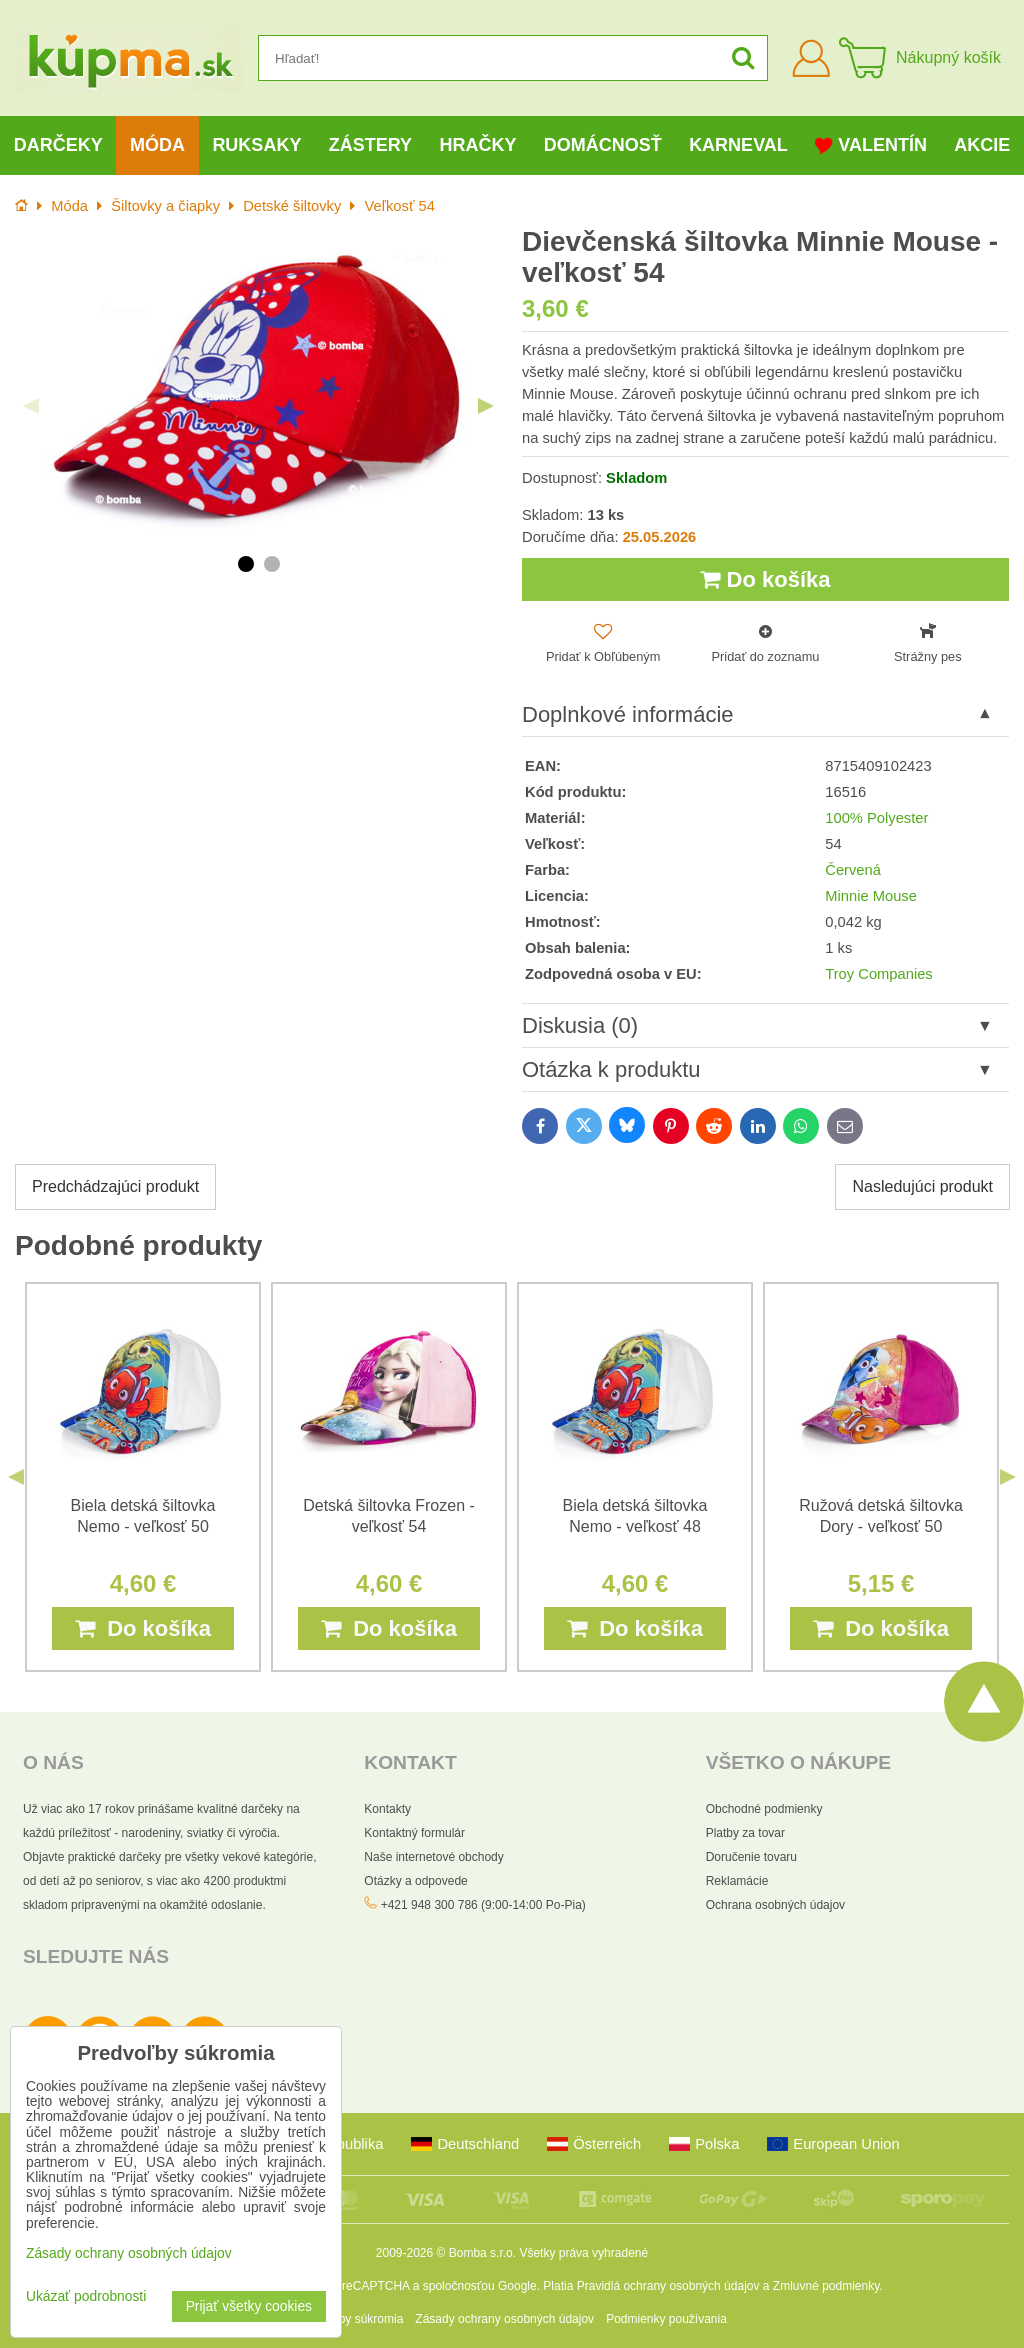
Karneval (738, 145)
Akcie (982, 145)
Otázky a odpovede (415, 1881)
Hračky (477, 145)
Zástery (370, 145)
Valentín (871, 145)
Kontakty (387, 1809)
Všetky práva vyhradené (583, 2253)
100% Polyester (876, 818)
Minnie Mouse (871, 896)
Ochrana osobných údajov (775, 1905)
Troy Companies (878, 974)
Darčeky (58, 145)
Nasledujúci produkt (922, 1186)
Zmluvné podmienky (826, 2286)
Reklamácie (737, 1881)
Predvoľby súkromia (350, 2319)
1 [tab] (246, 564)
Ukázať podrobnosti (86, 2296)
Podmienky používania (666, 2319)
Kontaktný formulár (414, 1833)
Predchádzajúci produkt (115, 1186)
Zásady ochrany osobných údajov (504, 2319)
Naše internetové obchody (433, 1857)
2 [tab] (272, 564)
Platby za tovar (745, 1833)
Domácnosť (603, 145)
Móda (157, 145)
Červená (853, 870)
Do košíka (765, 579)
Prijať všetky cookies (249, 2306)
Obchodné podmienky (764, 1809)
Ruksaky (256, 145)
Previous (31, 406)
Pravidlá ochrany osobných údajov (668, 2286)
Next (486, 406)
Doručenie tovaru (751, 1857)
